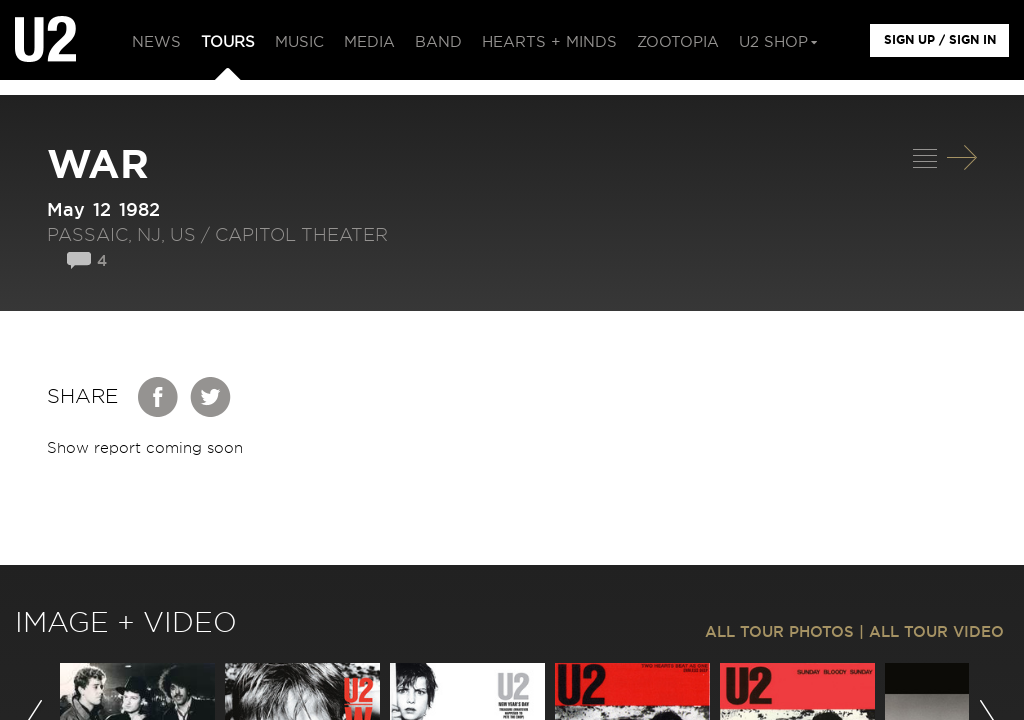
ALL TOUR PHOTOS (779, 632)
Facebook (159, 397)
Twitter (211, 397)
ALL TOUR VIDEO (936, 632)
